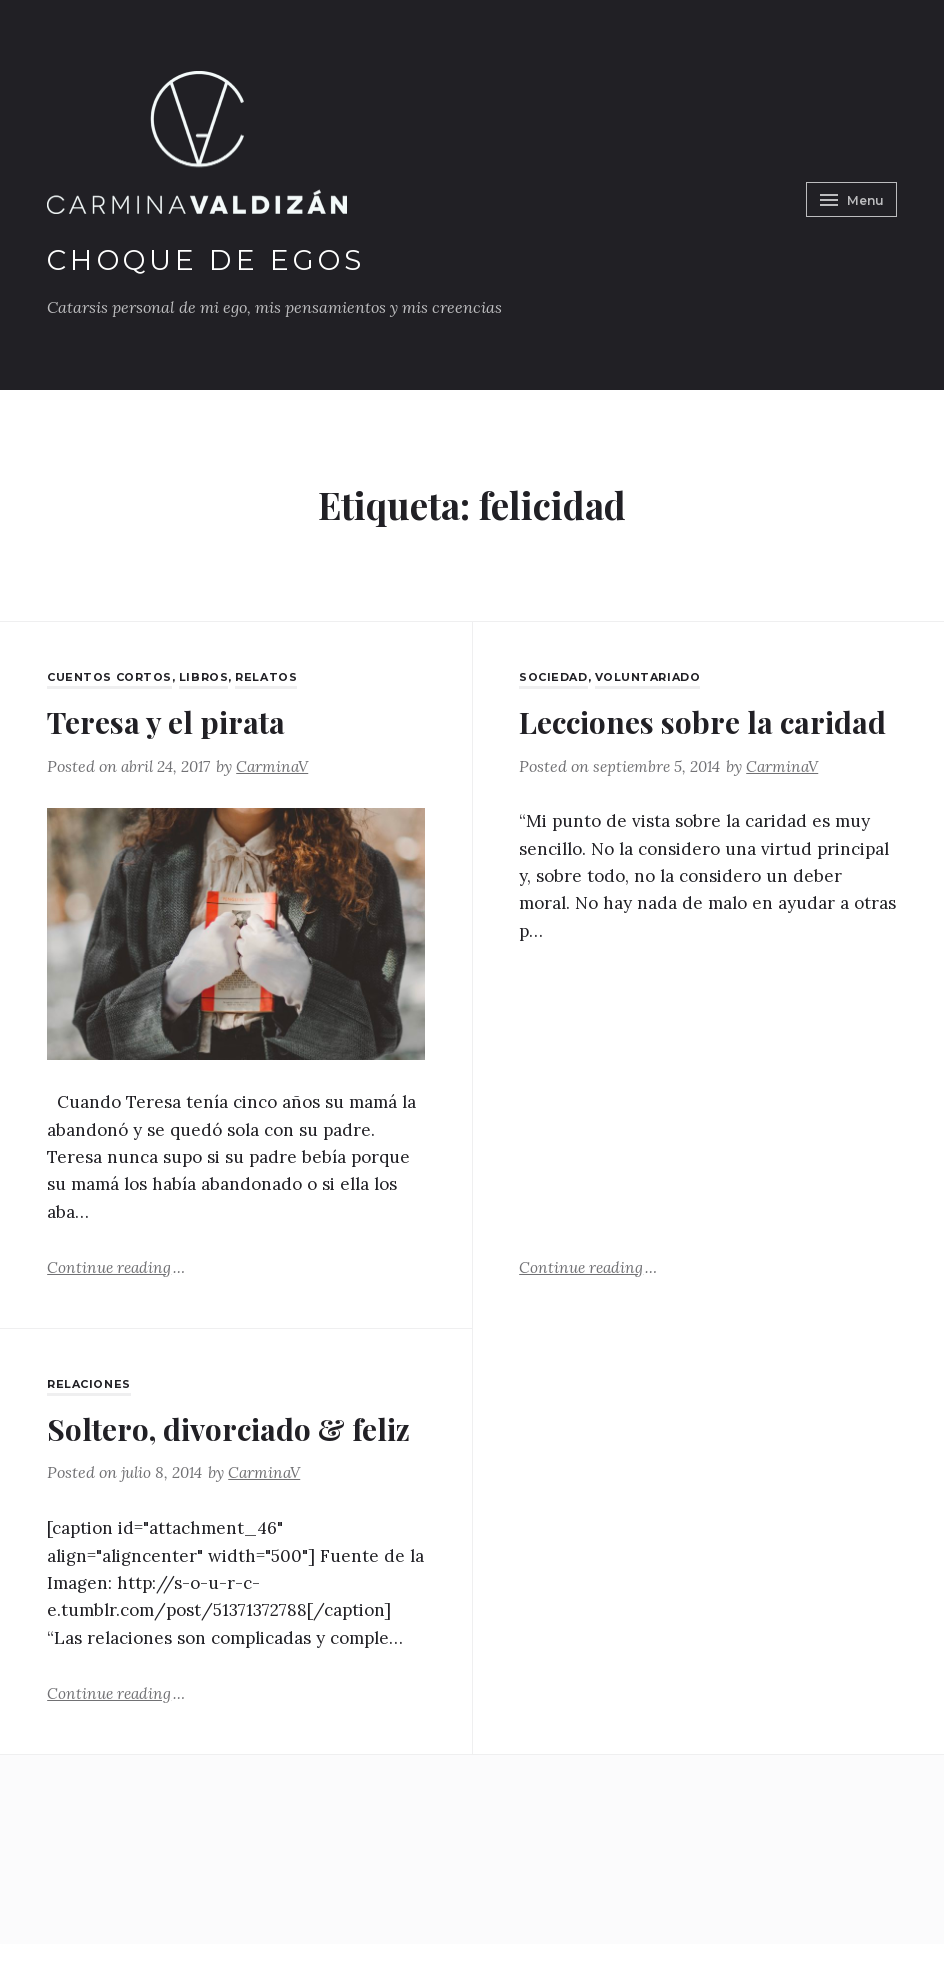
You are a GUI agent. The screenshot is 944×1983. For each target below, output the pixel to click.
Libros (205, 677)
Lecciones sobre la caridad (656, 740)
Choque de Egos (217, 259)
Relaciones (90, 1385)
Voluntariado (653, 677)
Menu (848, 195)
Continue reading (118, 1267)
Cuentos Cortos (110, 677)
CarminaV (278, 766)
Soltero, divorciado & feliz (210, 1448)
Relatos (269, 677)
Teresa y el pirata (176, 721)
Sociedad (555, 677)
